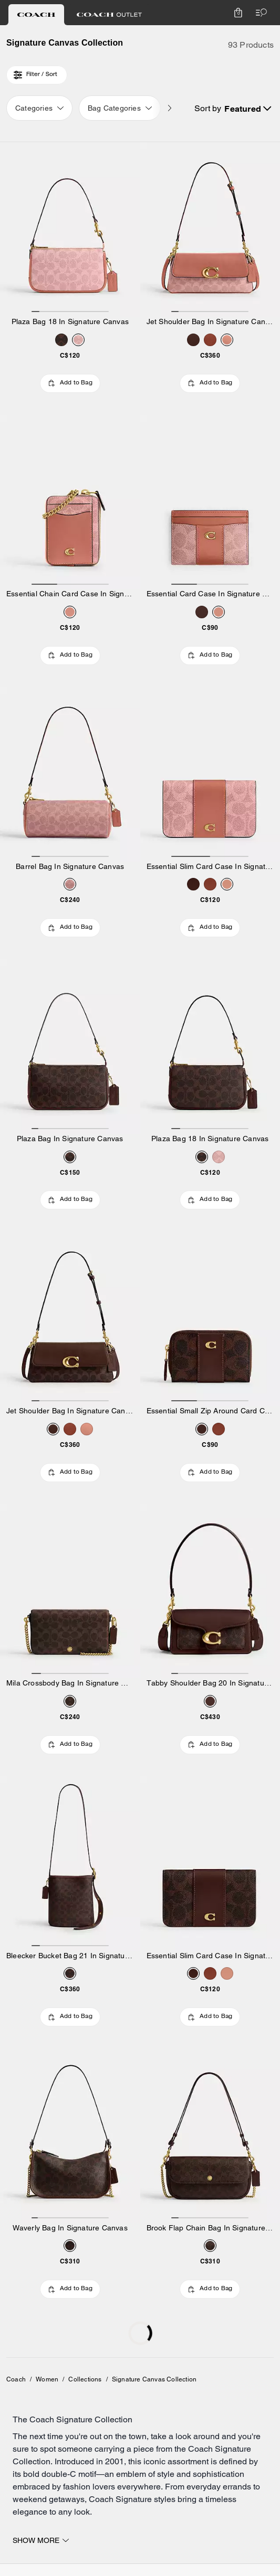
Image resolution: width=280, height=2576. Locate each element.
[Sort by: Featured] (247, 108)
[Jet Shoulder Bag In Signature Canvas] (210, 229)
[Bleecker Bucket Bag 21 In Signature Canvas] (70, 1863)
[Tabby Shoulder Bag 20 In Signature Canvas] (210, 1591)
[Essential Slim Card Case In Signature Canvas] (210, 774)
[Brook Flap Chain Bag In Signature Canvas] (210, 2135)
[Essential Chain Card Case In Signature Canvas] (70, 502)
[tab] (36, 14)
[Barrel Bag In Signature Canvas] (70, 774)
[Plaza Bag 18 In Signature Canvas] (70, 229)
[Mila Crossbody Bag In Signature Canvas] (70, 1591)
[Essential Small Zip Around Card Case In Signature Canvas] (210, 1318)
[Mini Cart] (238, 12)
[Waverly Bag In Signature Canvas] (70, 2135)
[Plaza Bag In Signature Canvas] (70, 1046)
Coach (16, 2379)
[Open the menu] (259, 12)
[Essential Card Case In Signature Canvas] (210, 502)
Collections (84, 2379)
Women (47, 2379)
